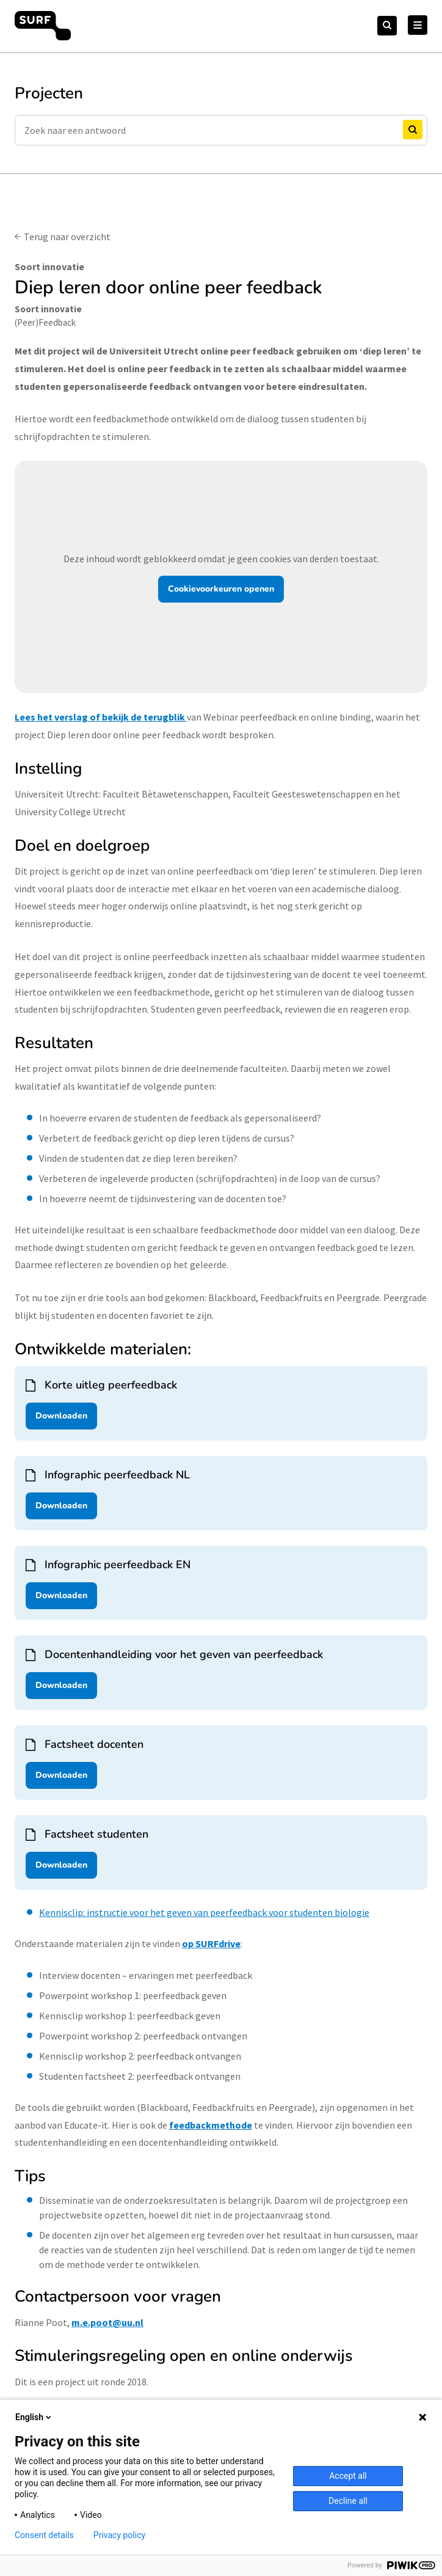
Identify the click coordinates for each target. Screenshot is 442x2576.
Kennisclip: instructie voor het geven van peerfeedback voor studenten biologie (204, 1912)
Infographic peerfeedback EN (117, 1564)
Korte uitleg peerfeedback (111, 1385)
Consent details (44, 2535)
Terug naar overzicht (67, 236)
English (34, 2417)
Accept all (348, 2476)
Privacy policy (119, 2535)
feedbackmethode (210, 2125)
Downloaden (61, 1416)
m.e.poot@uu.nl (107, 2322)
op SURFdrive (211, 1943)
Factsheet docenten (94, 1744)
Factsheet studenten (96, 1834)
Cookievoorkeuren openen (221, 589)
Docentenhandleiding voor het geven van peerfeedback (184, 1654)
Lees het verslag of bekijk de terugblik (100, 717)
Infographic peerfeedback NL (117, 1474)
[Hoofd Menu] (417, 25)
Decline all (348, 2501)
